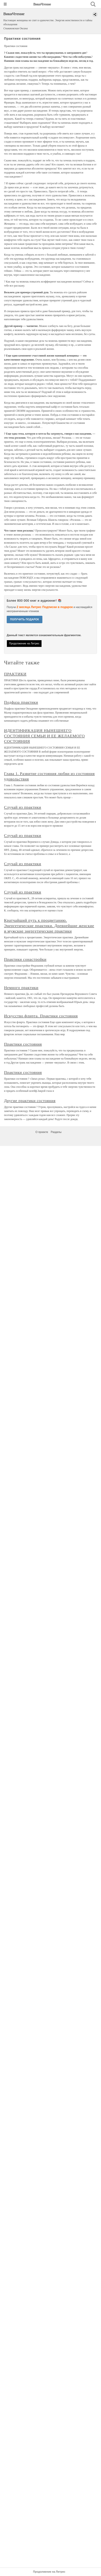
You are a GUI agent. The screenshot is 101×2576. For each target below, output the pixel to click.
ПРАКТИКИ (15, 674)
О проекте (42, 1132)
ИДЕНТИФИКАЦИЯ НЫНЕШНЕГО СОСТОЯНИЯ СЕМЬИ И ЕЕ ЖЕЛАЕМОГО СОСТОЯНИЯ (44, 735)
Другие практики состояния (29, 1100)
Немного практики (21, 987)
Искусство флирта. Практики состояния (41, 1016)
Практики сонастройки (25, 959)
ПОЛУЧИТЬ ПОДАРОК (24, 619)
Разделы (56, 1132)
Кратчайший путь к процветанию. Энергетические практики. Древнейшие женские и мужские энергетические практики (49, 925)
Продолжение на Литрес (24, 643)
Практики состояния (23, 1044)
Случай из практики (22, 807)
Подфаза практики (21, 702)
